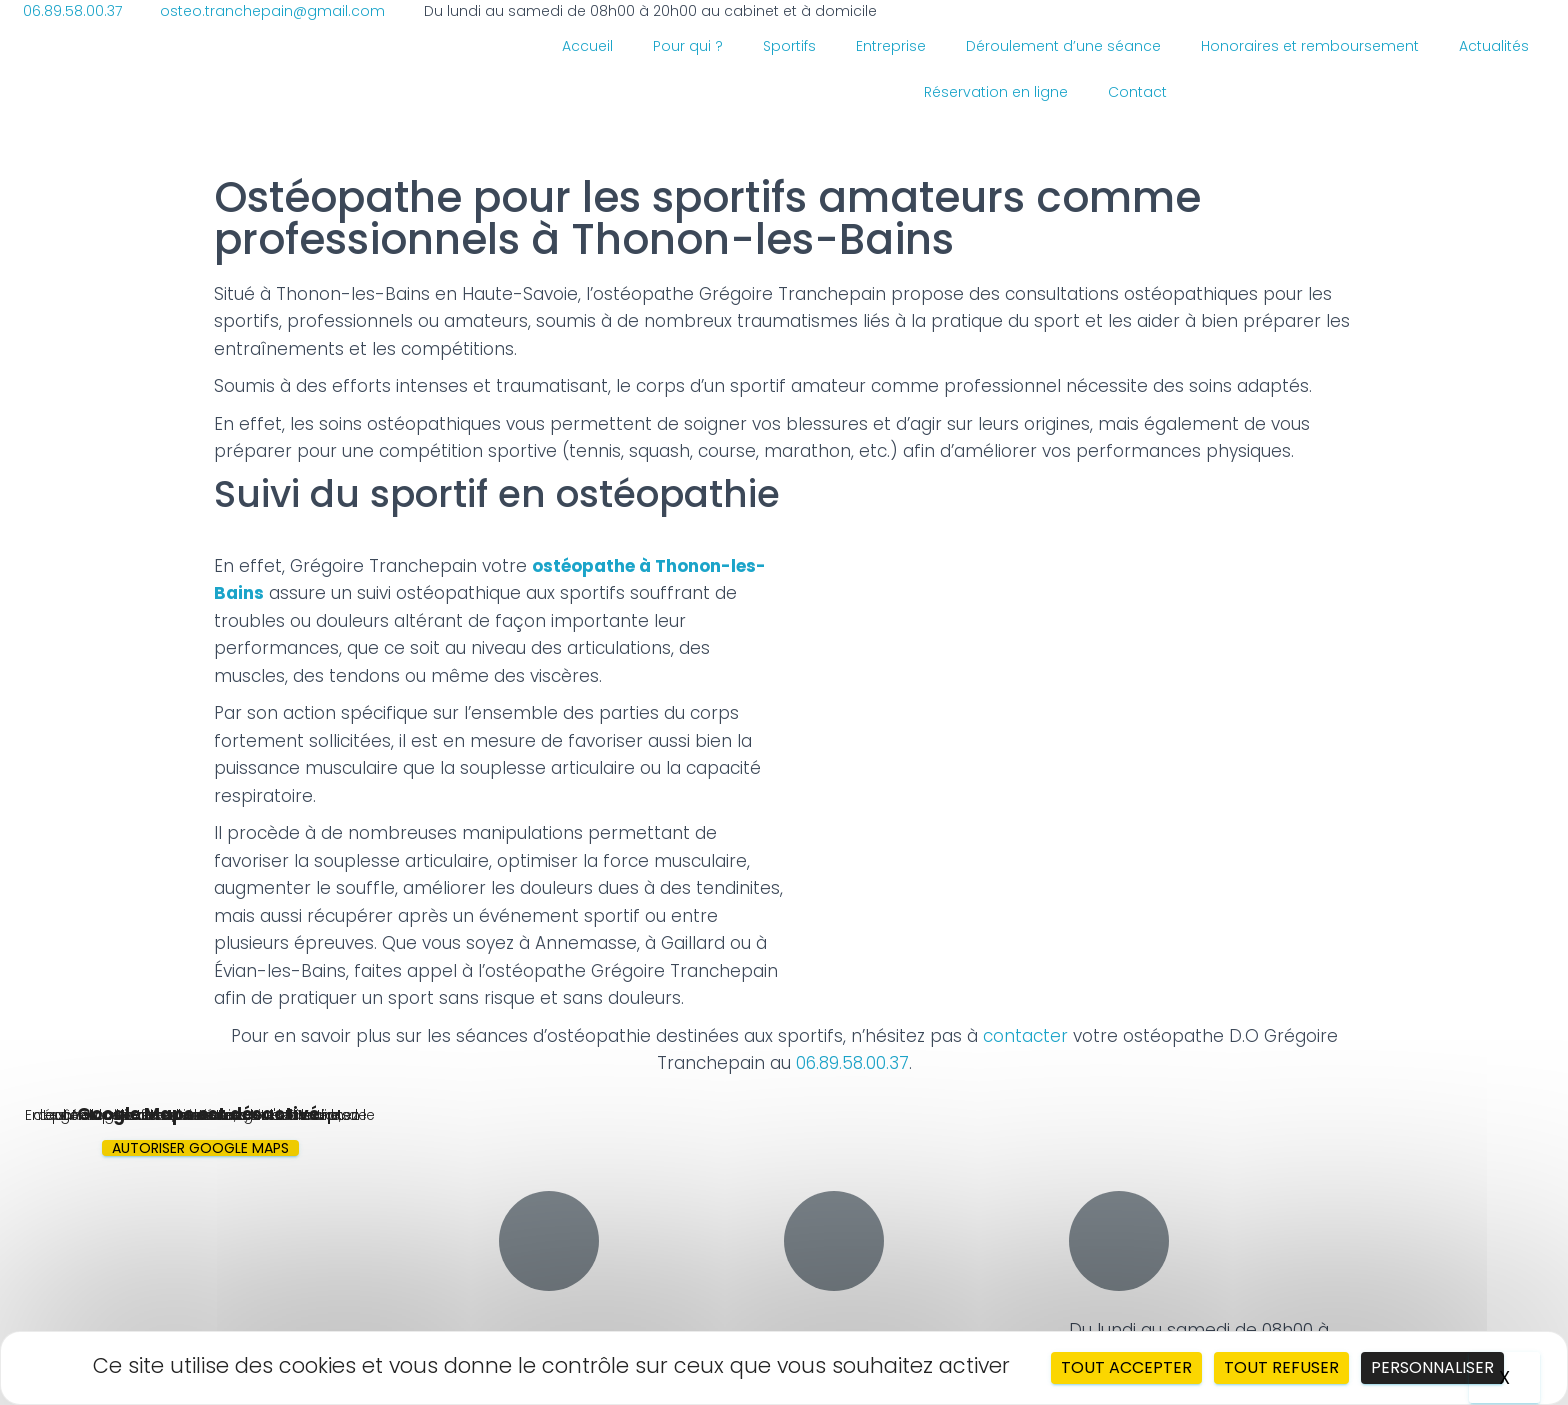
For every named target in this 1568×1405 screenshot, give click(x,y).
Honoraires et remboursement (1310, 46)
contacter (1028, 1036)
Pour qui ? (688, 46)
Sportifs (789, 46)
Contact (1137, 92)
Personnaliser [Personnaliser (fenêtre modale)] (1432, 1367)
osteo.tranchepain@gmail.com (901, 1328)
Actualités (1494, 46)
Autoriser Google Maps (200, 1148)
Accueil (587, 46)
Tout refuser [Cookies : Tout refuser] (1281, 1367)
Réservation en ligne (996, 92)
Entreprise (891, 46)
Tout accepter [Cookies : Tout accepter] (1126, 1367)
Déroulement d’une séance (1063, 46)
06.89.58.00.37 (852, 1063)
